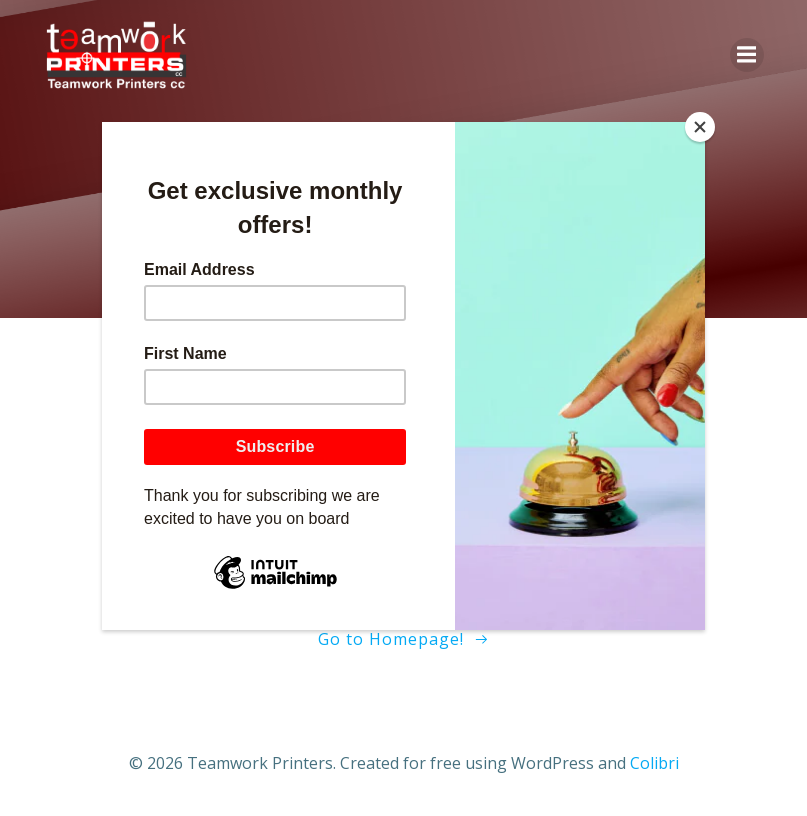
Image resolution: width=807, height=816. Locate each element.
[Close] (700, 127)
